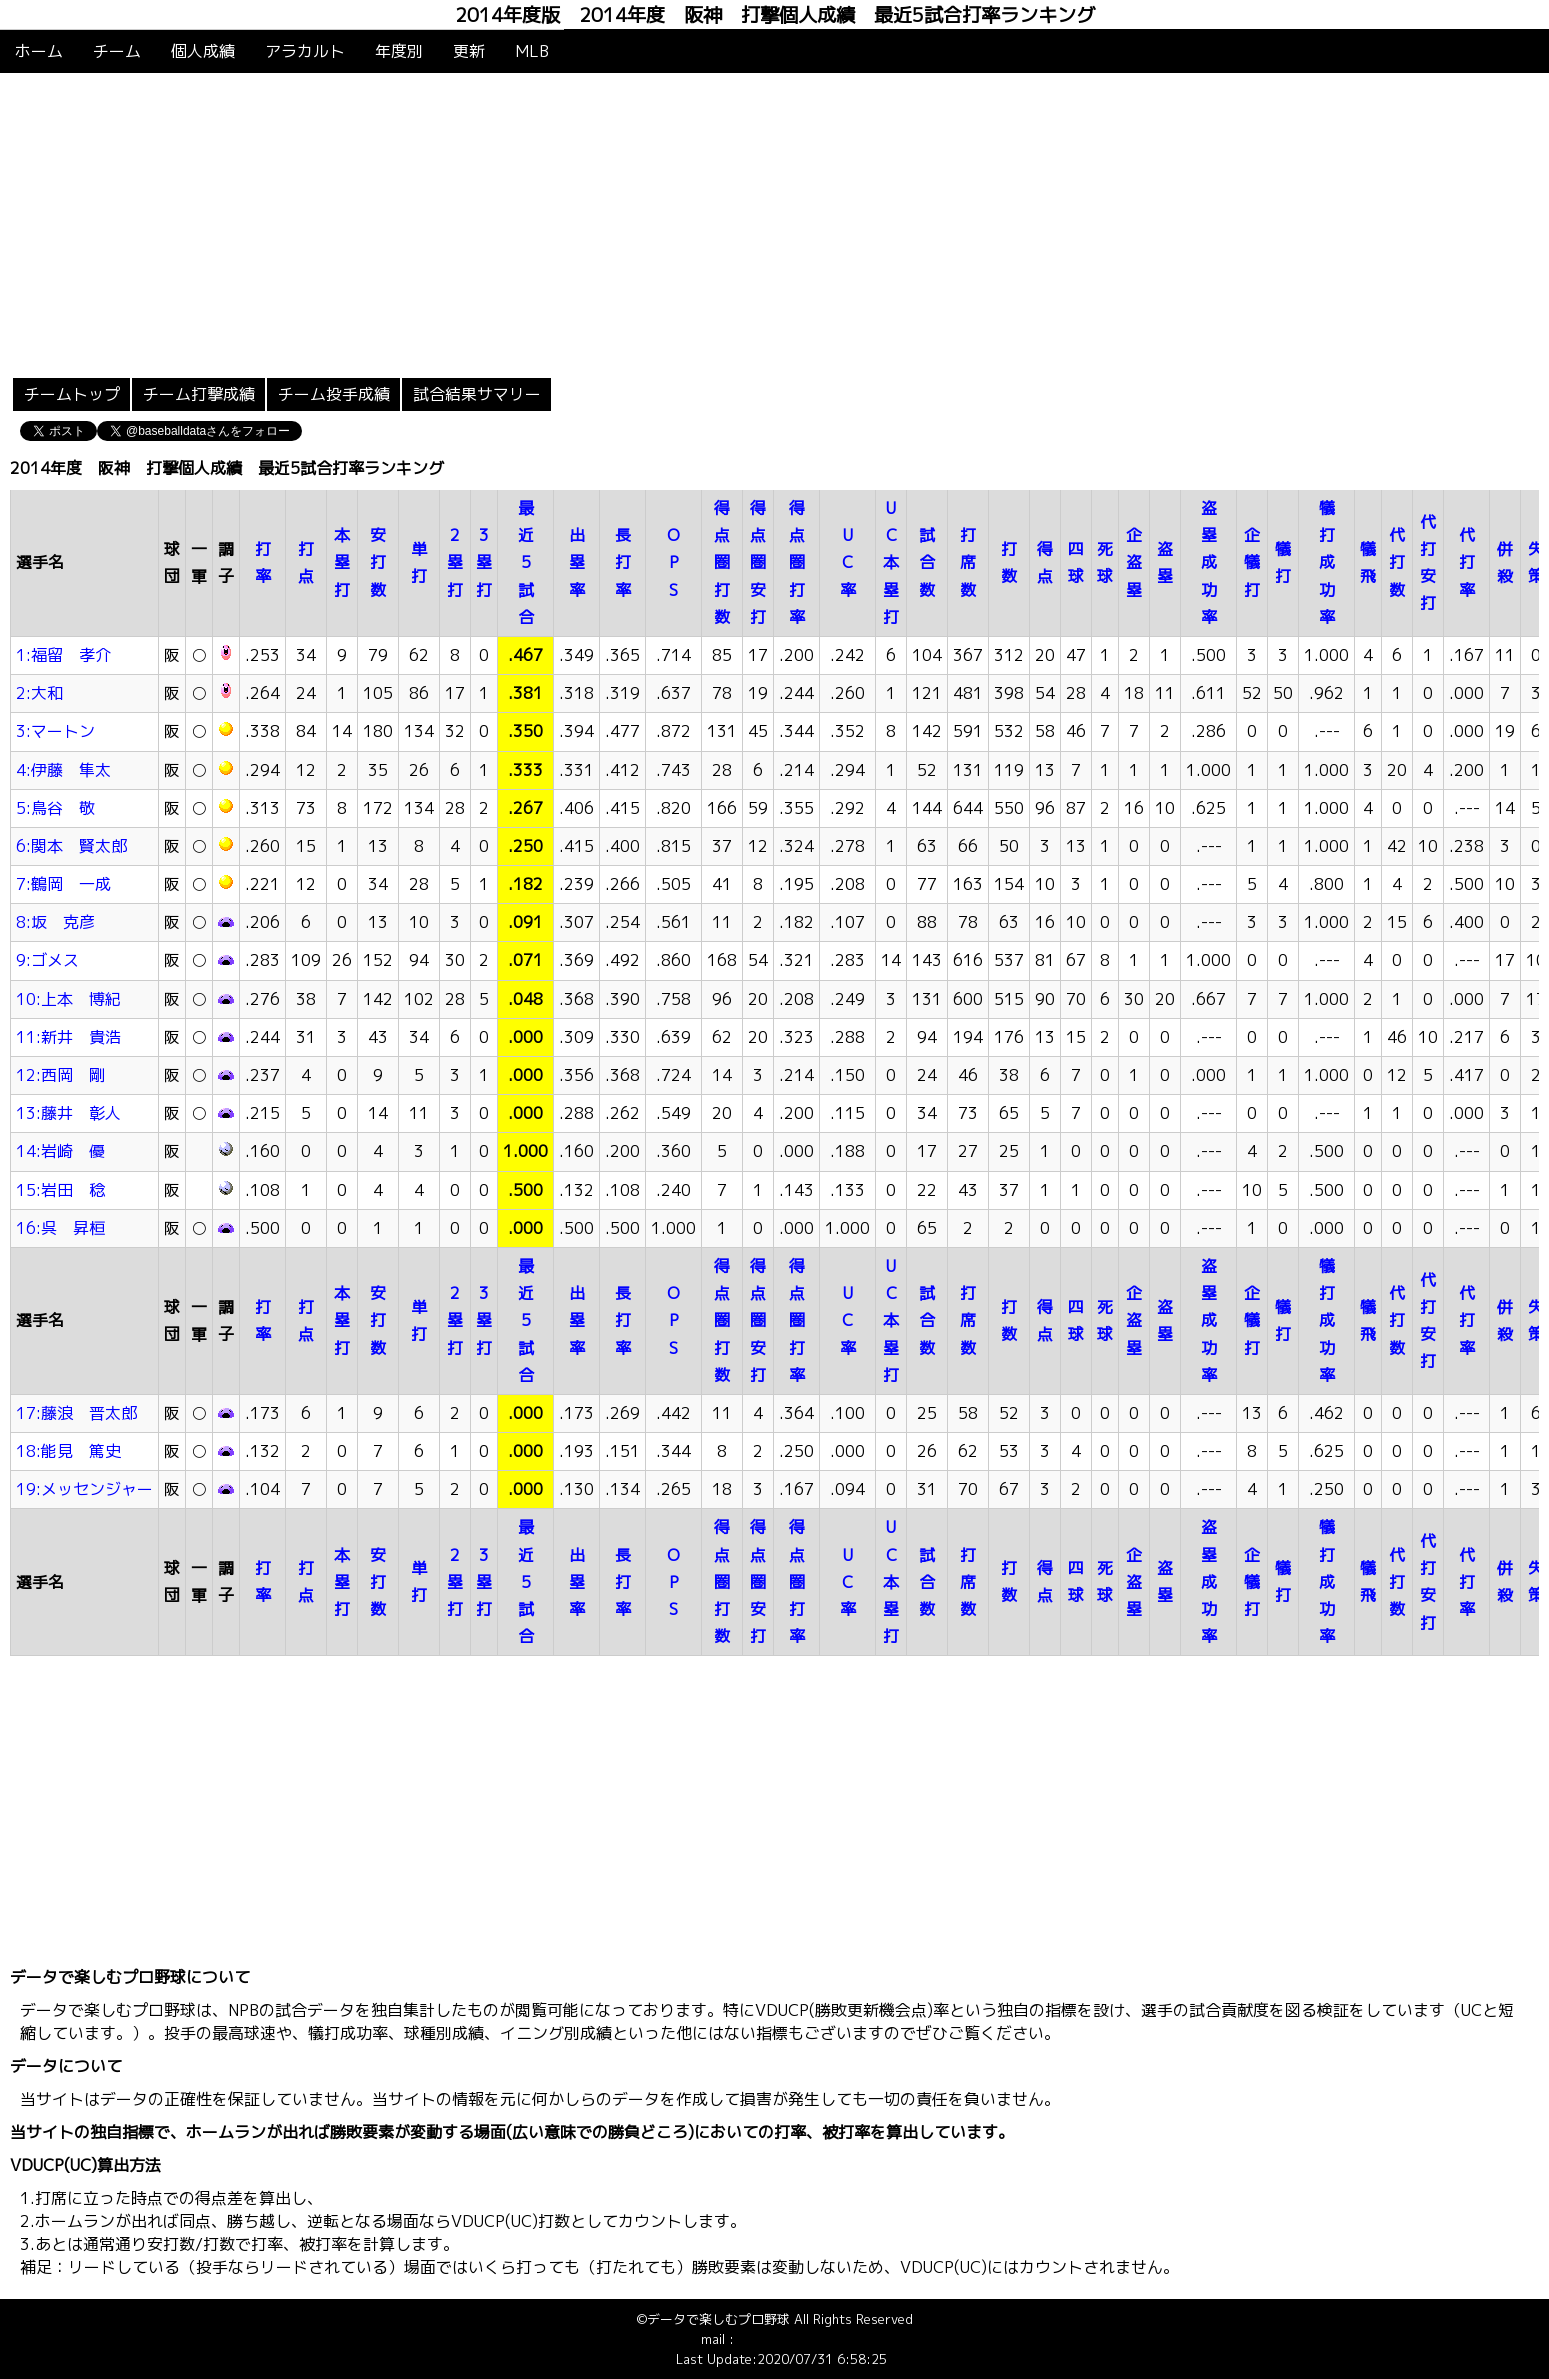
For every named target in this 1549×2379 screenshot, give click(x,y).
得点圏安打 (758, 562)
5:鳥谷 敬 (55, 808)
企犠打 (1252, 562)
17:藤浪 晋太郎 (76, 1413)
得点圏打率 (797, 562)
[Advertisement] (775, 223)
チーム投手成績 (334, 394)
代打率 (1467, 562)
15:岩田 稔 (60, 1190)
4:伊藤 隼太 (63, 770)
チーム (117, 51)
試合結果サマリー (477, 394)
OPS (673, 562)
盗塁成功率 (1209, 562)
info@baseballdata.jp (800, 2339)
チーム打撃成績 (199, 394)
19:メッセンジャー (84, 1489)
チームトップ (72, 394)
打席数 (968, 562)
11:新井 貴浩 (68, 1037)
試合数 (927, 562)
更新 (469, 51)
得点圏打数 (722, 562)
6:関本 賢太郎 (71, 846)
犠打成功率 (1327, 562)
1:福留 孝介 (63, 655)
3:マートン (55, 731)
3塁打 (484, 562)
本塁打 (342, 562)
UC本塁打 (891, 562)
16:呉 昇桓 (60, 1228)
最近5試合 (526, 562)
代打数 (1397, 562)
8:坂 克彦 (55, 922)
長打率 (623, 562)
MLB (532, 51)
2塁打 (455, 562)
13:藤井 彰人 (68, 1113)
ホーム (39, 51)
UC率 (848, 562)
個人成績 (203, 51)
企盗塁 (1134, 562)
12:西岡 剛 (60, 1075)
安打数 (378, 562)
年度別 (399, 51)
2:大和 (39, 693)
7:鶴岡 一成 (63, 884)
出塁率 (577, 562)
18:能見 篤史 (68, 1451)
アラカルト (305, 51)
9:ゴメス (47, 960)
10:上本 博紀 (68, 999)
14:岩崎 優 (60, 1151)
